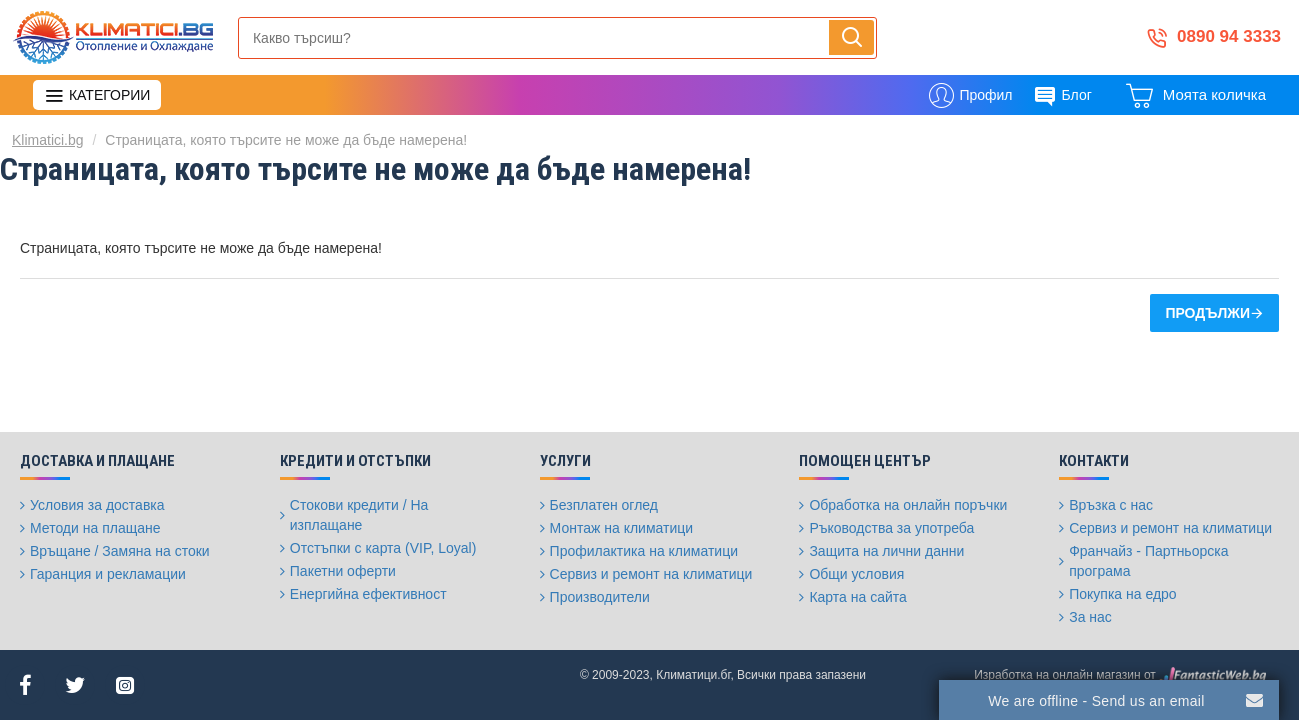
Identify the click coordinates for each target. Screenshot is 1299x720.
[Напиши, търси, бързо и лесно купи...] (851, 37)
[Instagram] (125, 685)
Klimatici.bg (48, 140)
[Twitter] (75, 685)
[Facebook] (25, 685)
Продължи (1207, 313)
